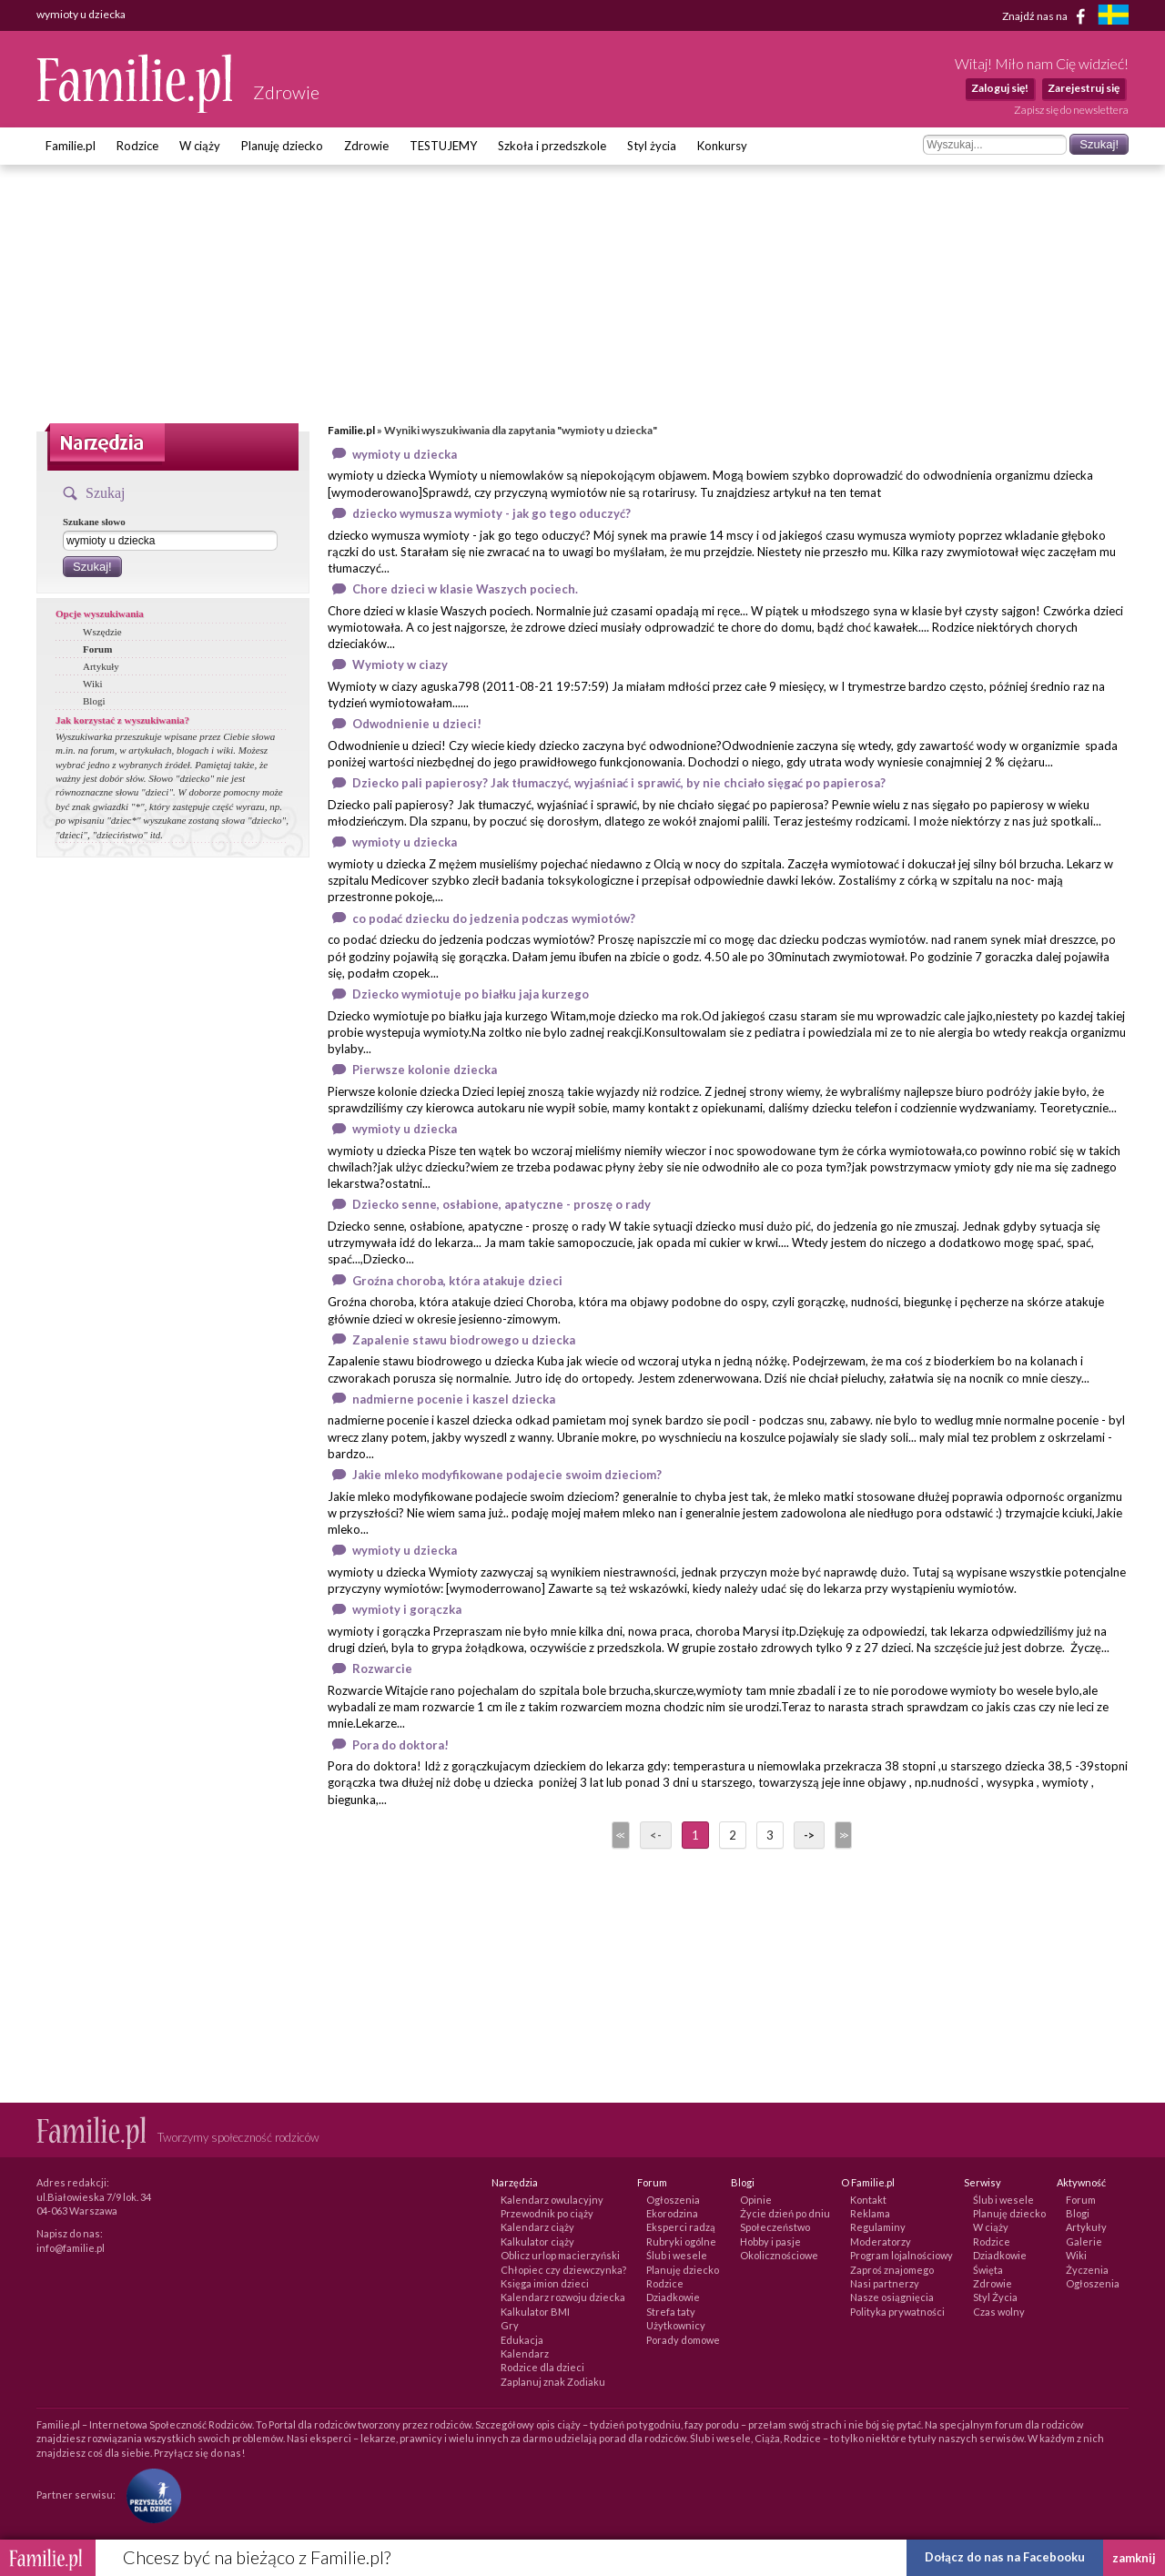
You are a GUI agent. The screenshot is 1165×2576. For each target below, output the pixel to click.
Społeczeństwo (775, 2227)
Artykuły (101, 666)
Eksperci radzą (680, 2227)
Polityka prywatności (897, 2311)
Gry (510, 2325)
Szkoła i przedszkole (552, 145)
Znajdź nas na (1047, 16)
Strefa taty (670, 2311)
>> (842, 1835)
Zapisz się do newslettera (1071, 110)
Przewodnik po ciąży (547, 2213)
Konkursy (722, 145)
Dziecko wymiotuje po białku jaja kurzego (470, 994)
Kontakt (868, 2200)
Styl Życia (995, 2297)
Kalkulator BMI (535, 2311)
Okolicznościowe (779, 2255)
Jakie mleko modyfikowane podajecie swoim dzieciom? (507, 1474)
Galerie (1084, 2241)
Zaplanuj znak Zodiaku (553, 2382)
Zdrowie (366, 145)
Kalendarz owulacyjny (552, 2200)
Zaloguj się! (999, 88)
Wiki (93, 683)
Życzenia (1087, 2270)
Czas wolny (999, 2311)
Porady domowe (683, 2340)
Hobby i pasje (770, 2241)
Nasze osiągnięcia (892, 2297)
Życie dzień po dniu (785, 2213)
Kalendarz (525, 2353)
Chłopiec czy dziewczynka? (563, 2270)
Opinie (756, 2200)
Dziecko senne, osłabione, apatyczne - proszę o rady (501, 1204)
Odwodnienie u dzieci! (416, 723)
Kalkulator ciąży (537, 2241)
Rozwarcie (382, 1668)
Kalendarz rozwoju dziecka (563, 2297)
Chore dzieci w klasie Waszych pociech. (465, 589)
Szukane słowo (94, 521)
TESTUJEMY (443, 145)
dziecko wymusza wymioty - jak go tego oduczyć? (491, 513)
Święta (988, 2270)
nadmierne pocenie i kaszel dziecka (453, 1399)
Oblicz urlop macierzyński (560, 2255)
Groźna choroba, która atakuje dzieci (457, 1280)
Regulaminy (878, 2227)
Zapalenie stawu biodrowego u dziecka (463, 1340)
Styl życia (651, 145)
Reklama (870, 2213)
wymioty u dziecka (404, 454)
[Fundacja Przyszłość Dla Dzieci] (149, 2494)
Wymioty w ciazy (400, 664)
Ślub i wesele (676, 2255)
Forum (97, 649)
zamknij (1134, 2558)
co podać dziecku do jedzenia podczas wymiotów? (493, 918)
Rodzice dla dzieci (542, 2367)
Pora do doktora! (400, 1745)
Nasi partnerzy (884, 2283)
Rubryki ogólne (681, 2241)
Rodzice (137, 145)
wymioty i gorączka (406, 1609)
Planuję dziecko (282, 145)
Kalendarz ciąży (537, 2227)
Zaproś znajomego (892, 2270)
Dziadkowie (673, 2297)
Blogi (94, 700)
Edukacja (522, 2340)
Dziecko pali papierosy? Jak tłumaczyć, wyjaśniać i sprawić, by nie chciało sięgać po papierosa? (619, 783)
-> (809, 1835)
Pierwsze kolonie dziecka (424, 1069)
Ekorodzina (672, 2213)
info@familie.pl (70, 2248)
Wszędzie (102, 631)
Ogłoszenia (673, 2200)
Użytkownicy (675, 2325)
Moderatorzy (880, 2241)
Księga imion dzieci (545, 2283)
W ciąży (199, 145)
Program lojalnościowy (901, 2255)
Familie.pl (71, 145)
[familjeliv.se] (1113, 17)
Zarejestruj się (1083, 88)
